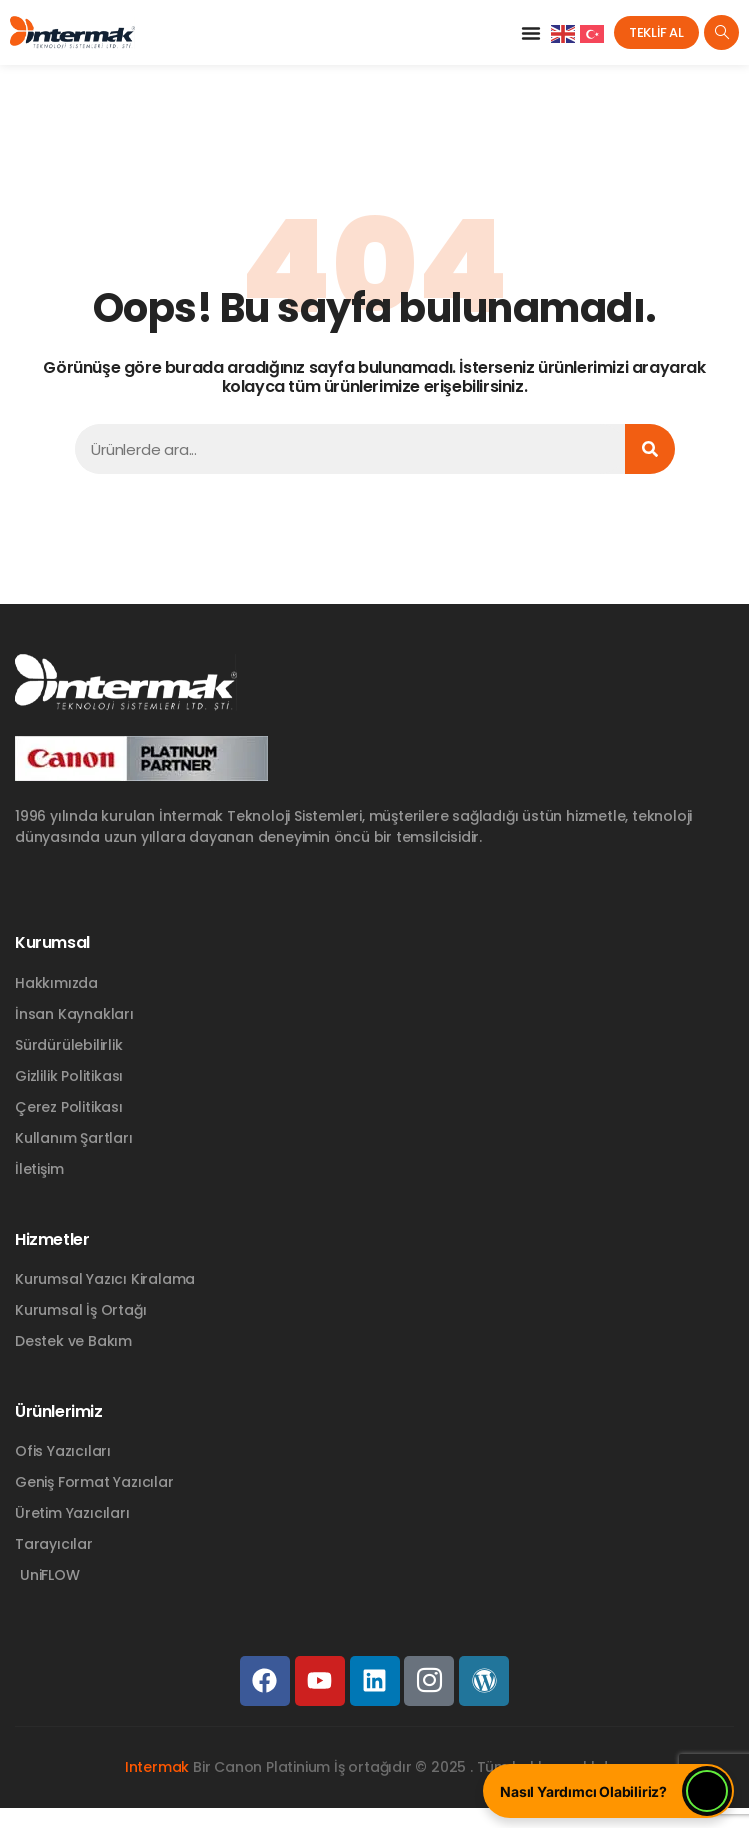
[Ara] (650, 449)
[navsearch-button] (721, 32)
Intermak (157, 1767)
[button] (531, 33)
